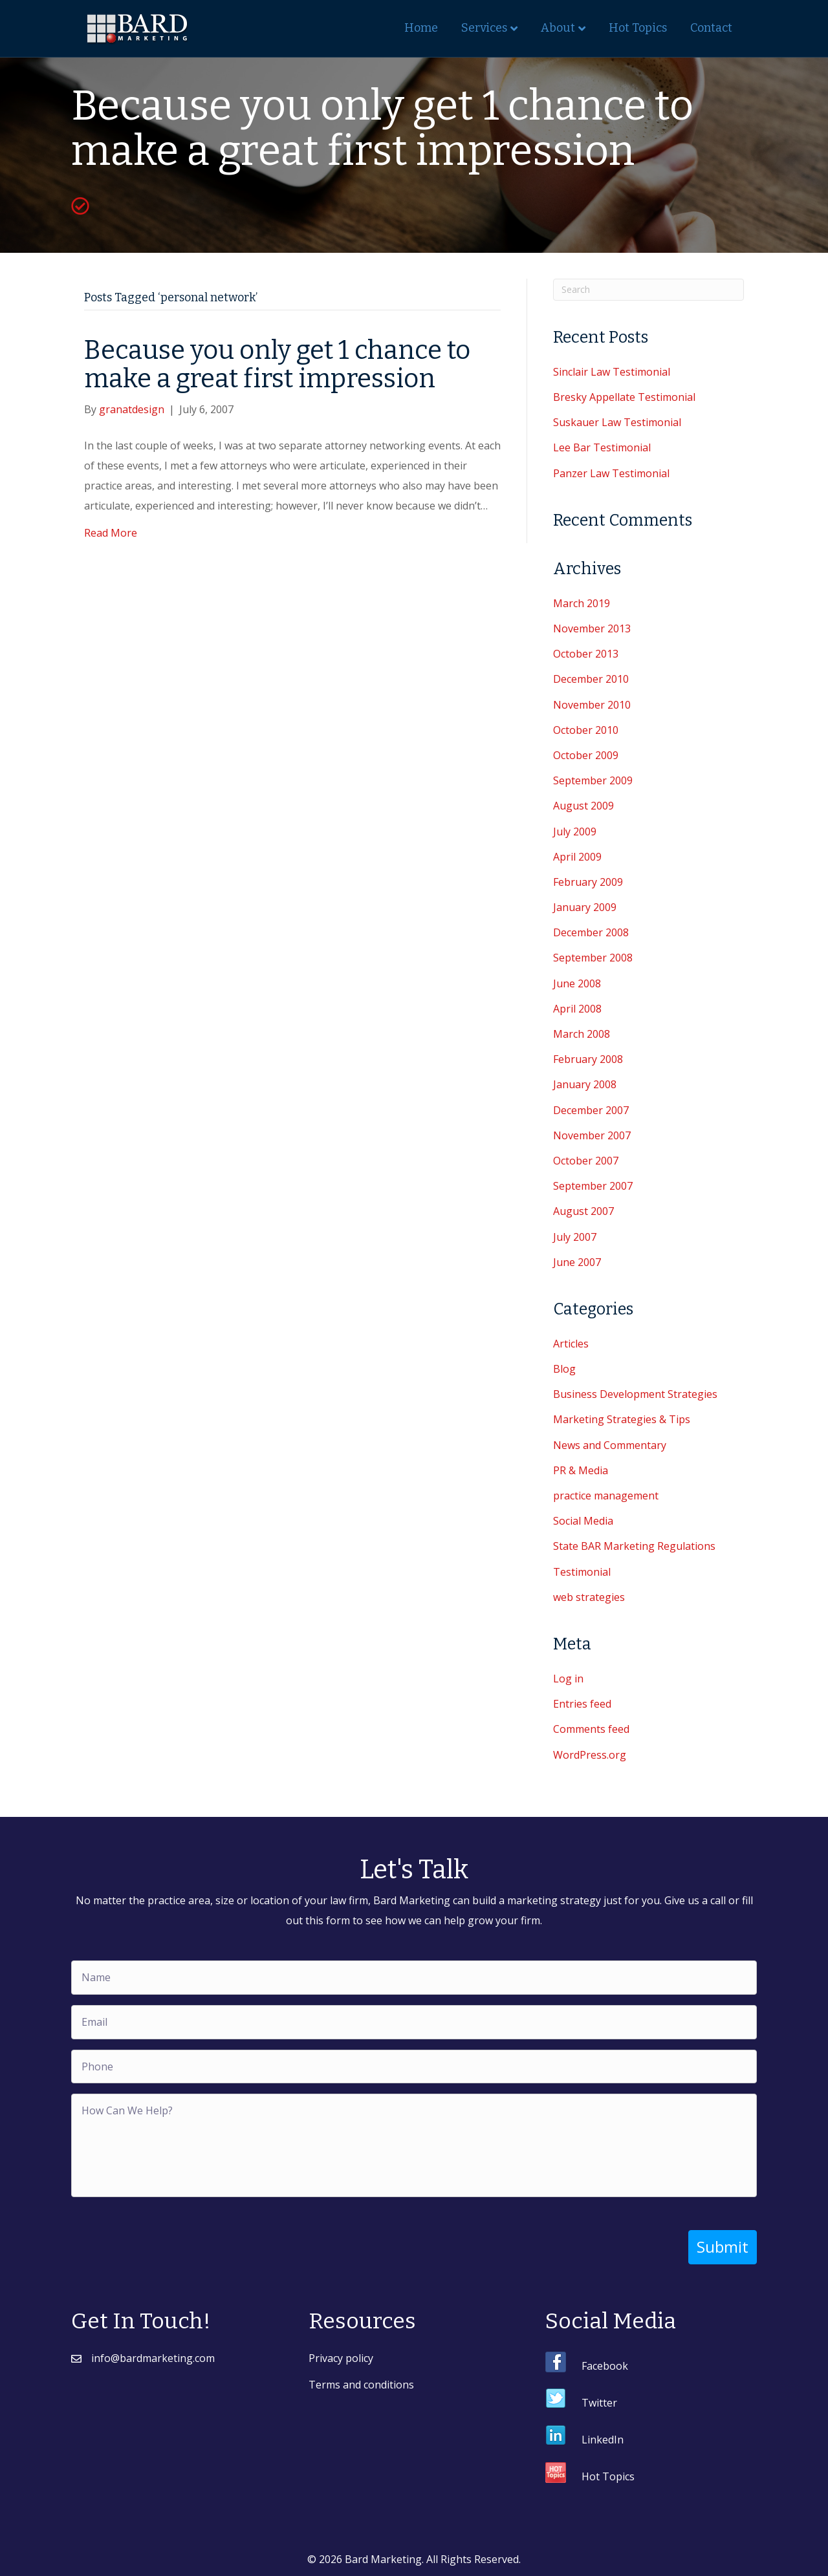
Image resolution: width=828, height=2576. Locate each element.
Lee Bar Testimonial (602, 447)
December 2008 (591, 932)
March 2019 (581, 603)
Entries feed (582, 1704)
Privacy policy (341, 2358)
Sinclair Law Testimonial (611, 372)
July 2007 (574, 1237)
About (558, 28)
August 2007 (583, 1211)
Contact (711, 28)
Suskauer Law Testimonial (617, 422)
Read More (110, 533)
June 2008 (577, 983)
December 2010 (591, 679)
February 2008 (588, 1059)
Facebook (605, 2366)
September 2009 (593, 780)
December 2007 (591, 1110)
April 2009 (577, 857)
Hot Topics (638, 28)
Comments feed (591, 1729)
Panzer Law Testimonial (611, 473)
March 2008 (581, 1034)
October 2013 (585, 654)
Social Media (583, 1521)
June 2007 (577, 1262)
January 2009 (584, 907)
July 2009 (574, 831)
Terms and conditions (361, 2384)
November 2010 (592, 705)
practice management (606, 1495)
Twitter (599, 2403)
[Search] (648, 290)
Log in (568, 1678)
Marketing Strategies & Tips (621, 1419)
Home (421, 28)
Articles (571, 1343)
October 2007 (585, 1161)
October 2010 (585, 730)
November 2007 (592, 1135)
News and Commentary (609, 1445)
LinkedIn (603, 2439)
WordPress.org (589, 1755)
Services (484, 28)
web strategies (589, 1597)
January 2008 (584, 1084)
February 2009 (588, 882)
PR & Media (580, 1470)
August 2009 (583, 806)
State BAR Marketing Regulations (634, 1546)
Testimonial (582, 1572)
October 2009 (585, 755)
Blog (564, 1369)
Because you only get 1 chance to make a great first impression (277, 364)
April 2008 (577, 1009)
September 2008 (593, 957)
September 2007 (593, 1186)
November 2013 (592, 628)
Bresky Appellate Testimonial (624, 397)
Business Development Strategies (635, 1394)
